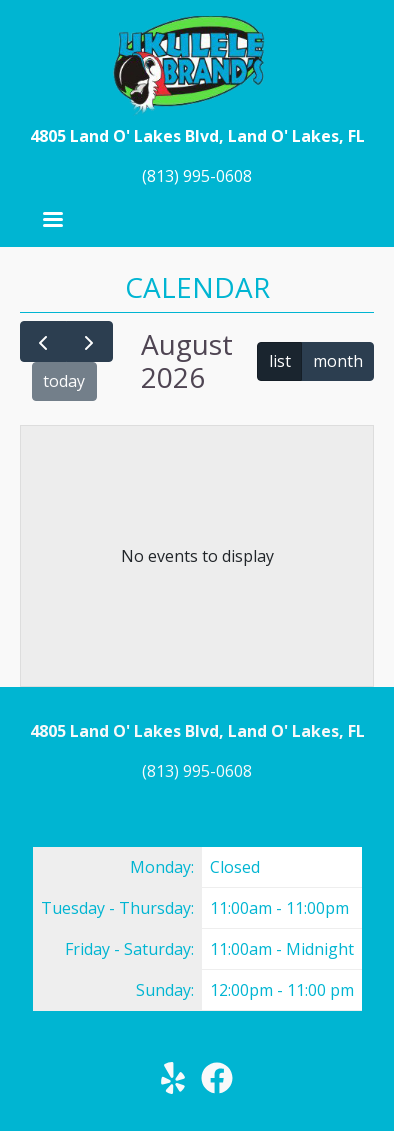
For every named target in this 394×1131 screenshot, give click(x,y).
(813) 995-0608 (197, 176)
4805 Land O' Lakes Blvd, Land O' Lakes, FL (197, 136)
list (280, 361)
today (64, 381)
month (338, 361)
